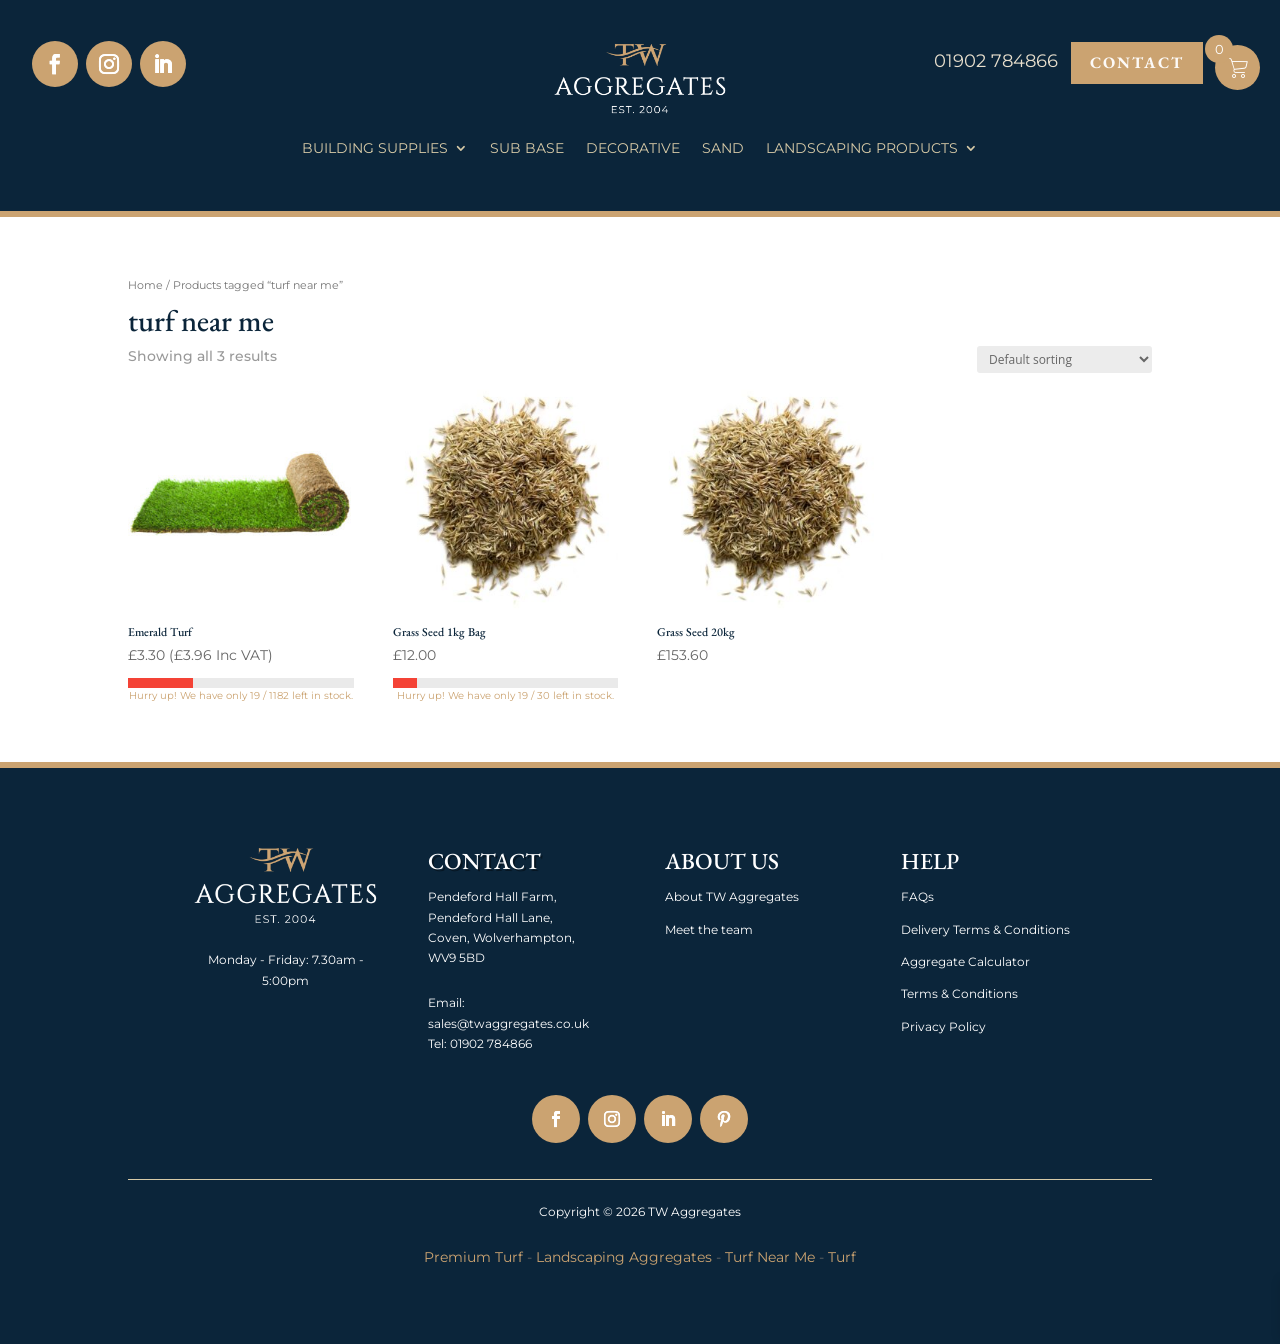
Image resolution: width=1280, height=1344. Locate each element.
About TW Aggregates (732, 896)
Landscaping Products (862, 149)
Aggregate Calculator (965, 961)
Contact (1137, 62)
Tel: (437, 1043)
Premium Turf (473, 1257)
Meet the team (709, 929)
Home (145, 285)
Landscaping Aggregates (624, 1257)
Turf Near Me (770, 1257)
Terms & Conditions (959, 993)
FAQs (917, 896)
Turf (842, 1257)
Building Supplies (375, 149)
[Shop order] (1064, 359)
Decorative (633, 149)
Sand (723, 149)
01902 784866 (489, 1043)
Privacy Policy (943, 1026)
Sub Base (527, 149)
